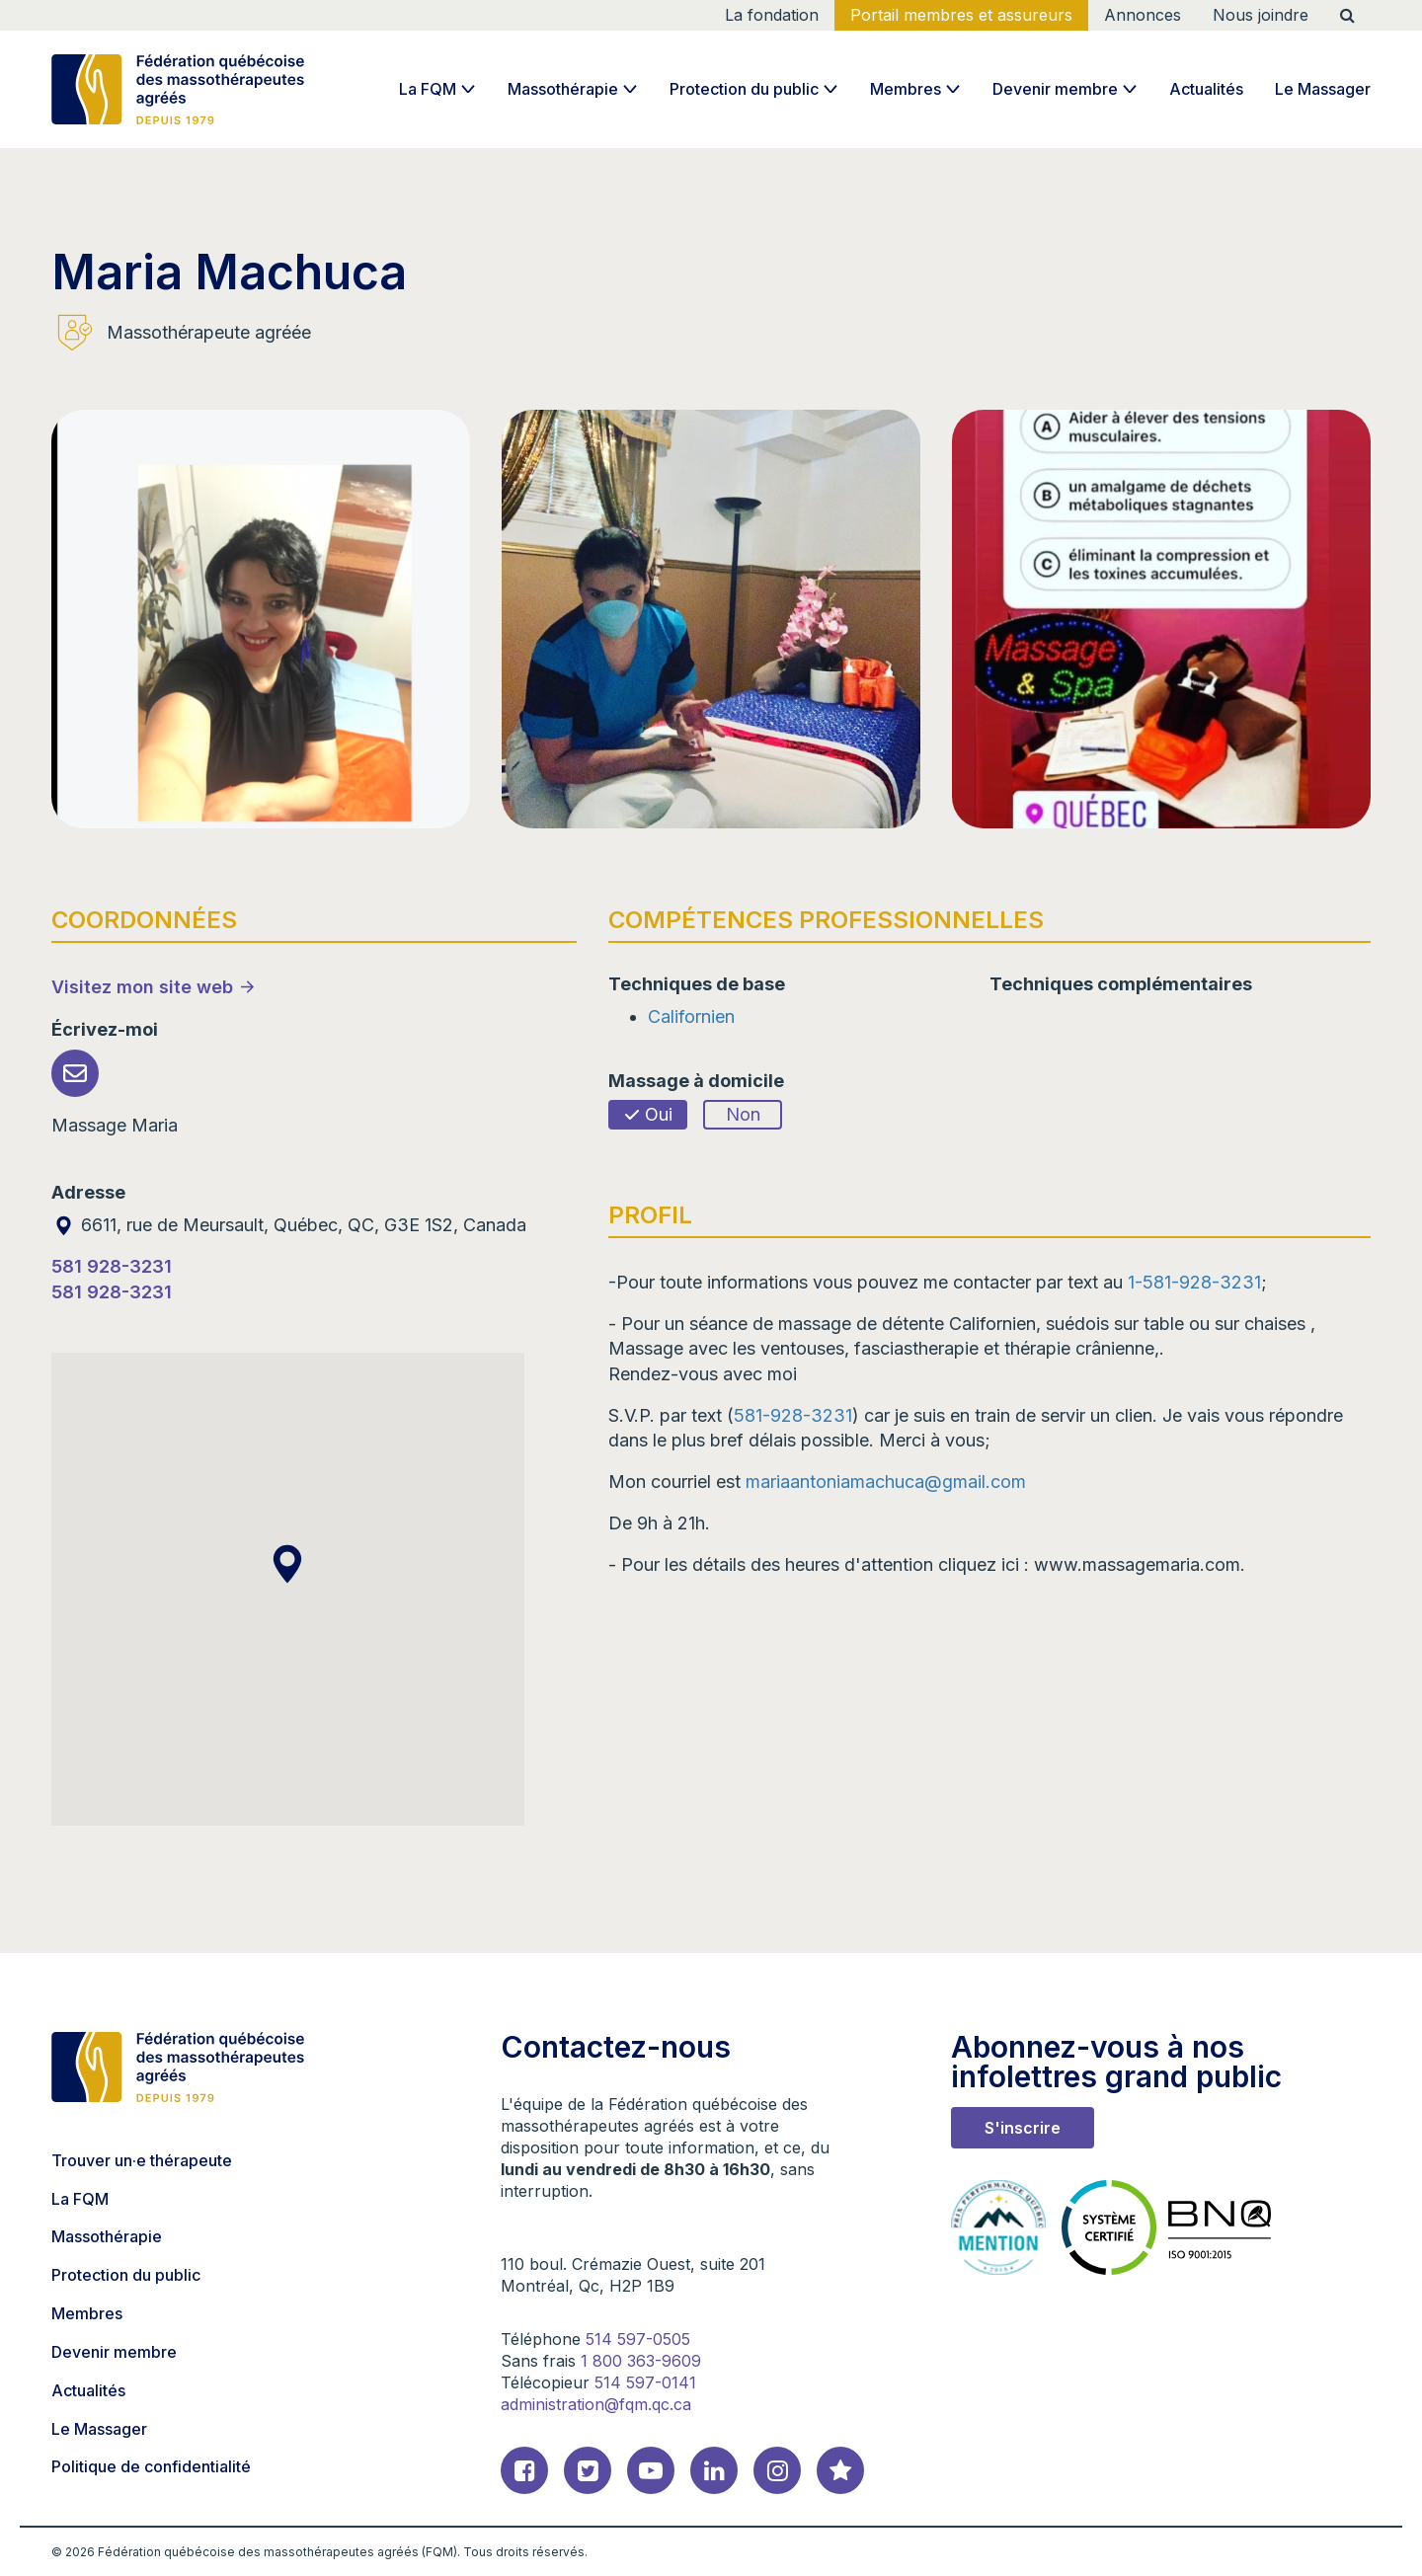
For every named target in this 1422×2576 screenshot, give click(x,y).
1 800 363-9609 (641, 2361)
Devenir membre (1055, 89)
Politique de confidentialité (151, 2466)
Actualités (1206, 89)
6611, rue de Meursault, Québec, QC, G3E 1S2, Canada (288, 1224)
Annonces (1142, 15)
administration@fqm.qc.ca (596, 2404)
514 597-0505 (638, 2339)
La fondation (772, 15)
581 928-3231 (111, 1266)
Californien (691, 1016)
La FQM (427, 89)
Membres (905, 89)
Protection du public (744, 89)
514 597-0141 (645, 2382)
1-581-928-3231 (1194, 1282)
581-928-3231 (793, 1415)
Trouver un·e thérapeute (141, 2160)
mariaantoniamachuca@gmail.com (886, 1481)
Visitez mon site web (142, 986)
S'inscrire (1023, 2128)
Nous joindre (1260, 15)
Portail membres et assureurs (961, 15)
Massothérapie (563, 89)
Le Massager (1323, 89)
